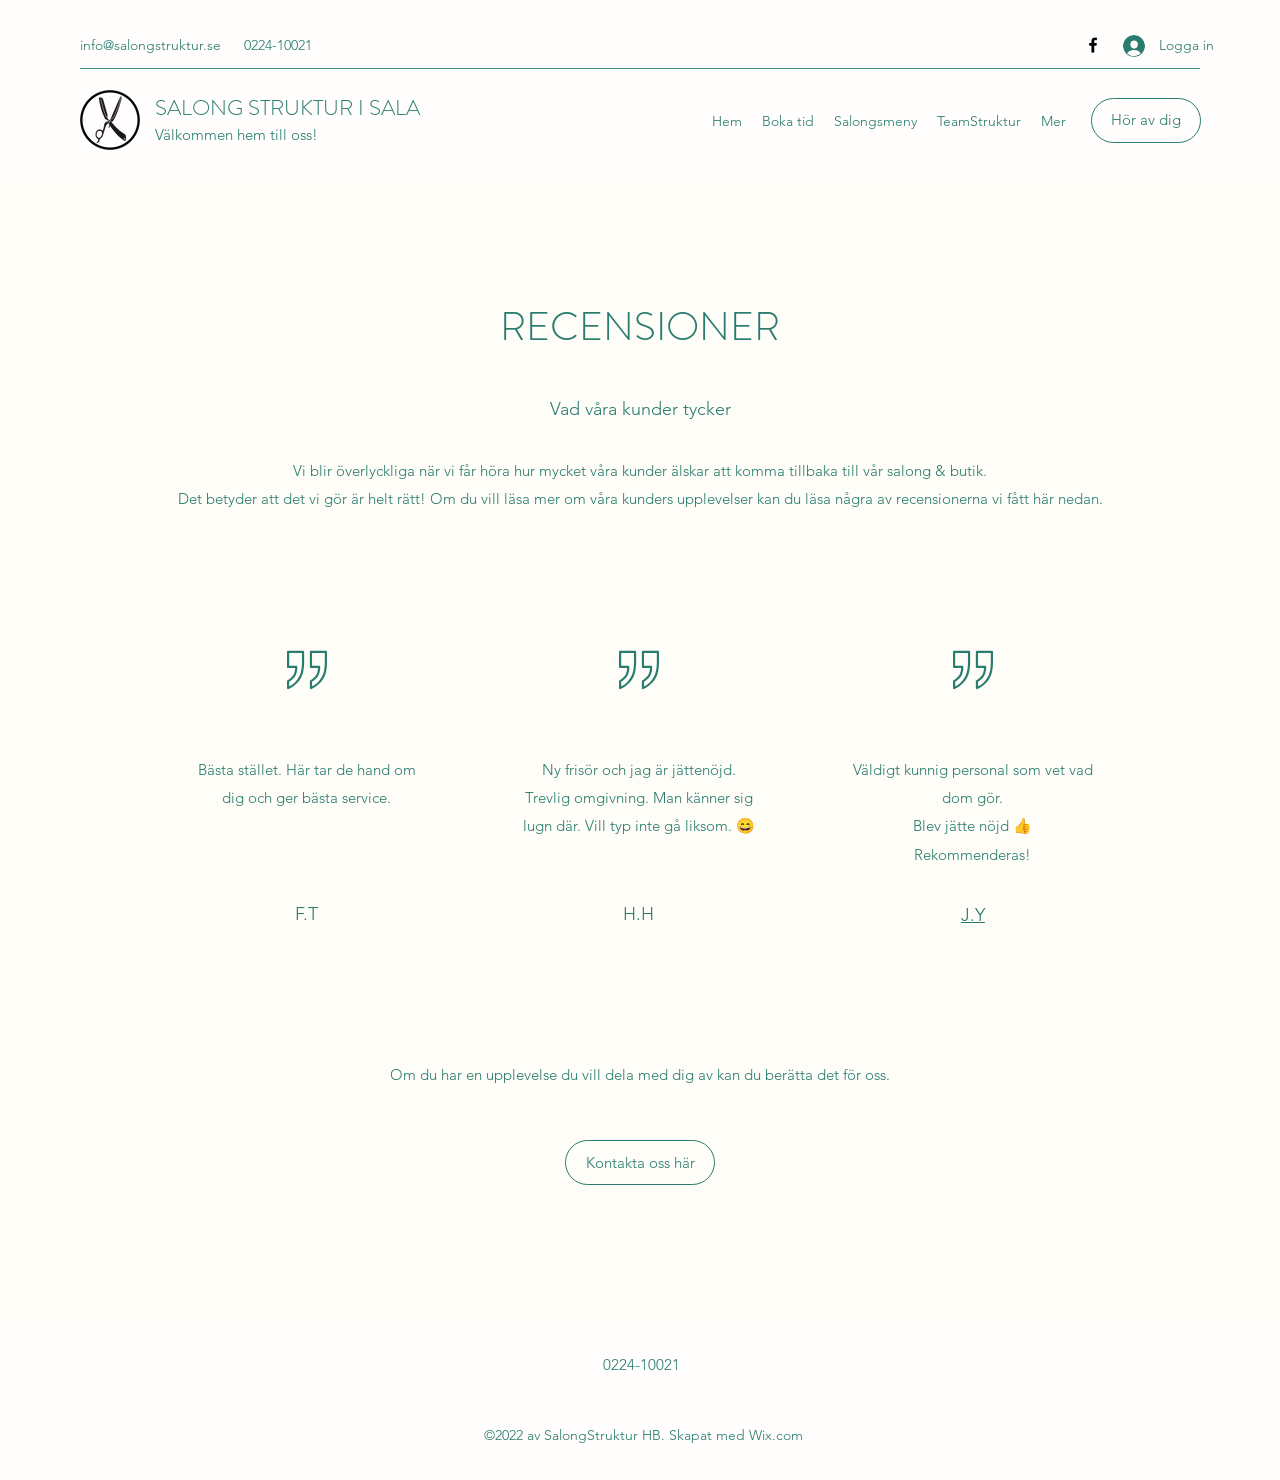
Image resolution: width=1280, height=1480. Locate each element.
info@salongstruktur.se (150, 45)
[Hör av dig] (1146, 120)
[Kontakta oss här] (640, 1162)
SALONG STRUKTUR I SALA (287, 107)
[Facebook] (1093, 45)
